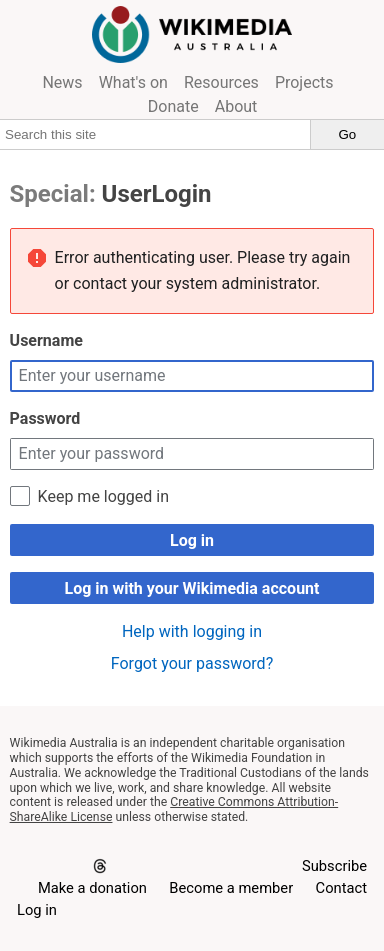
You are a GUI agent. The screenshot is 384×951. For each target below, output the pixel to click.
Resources (221, 82)
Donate (173, 106)
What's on (133, 82)
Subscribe (334, 866)
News (62, 82)
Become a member (231, 888)
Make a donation (92, 888)
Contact (341, 888)
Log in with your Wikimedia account (191, 588)
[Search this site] (155, 134)
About (236, 106)
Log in (192, 540)
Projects (304, 82)
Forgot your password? (192, 663)
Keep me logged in (103, 496)
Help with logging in (192, 631)
